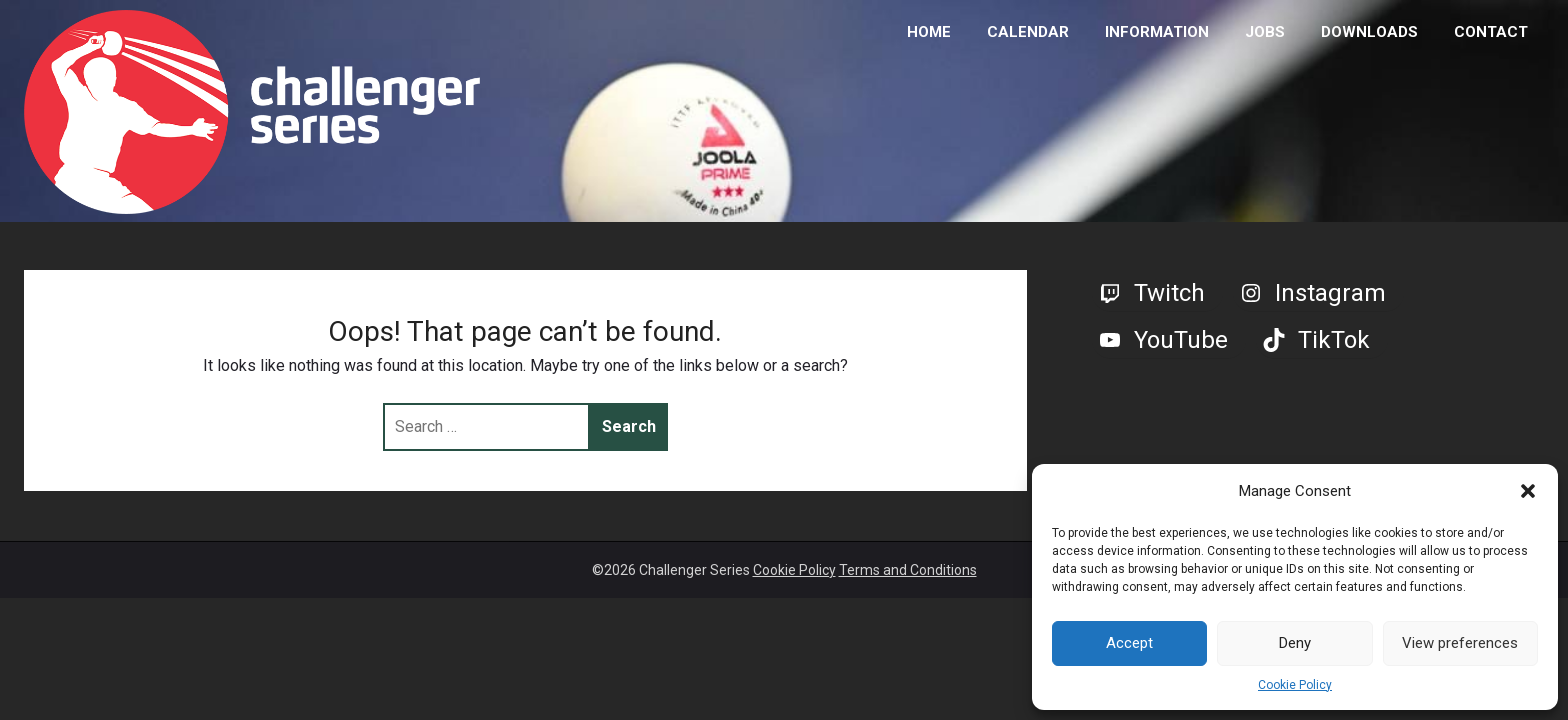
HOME (929, 32)
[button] (1528, 491)
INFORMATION (1157, 32)
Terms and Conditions (908, 570)
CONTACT (1491, 32)
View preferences (1460, 643)
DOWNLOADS (1369, 32)
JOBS (1265, 32)
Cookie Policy (1295, 685)
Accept (1129, 643)
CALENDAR (1028, 32)
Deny (1295, 643)
